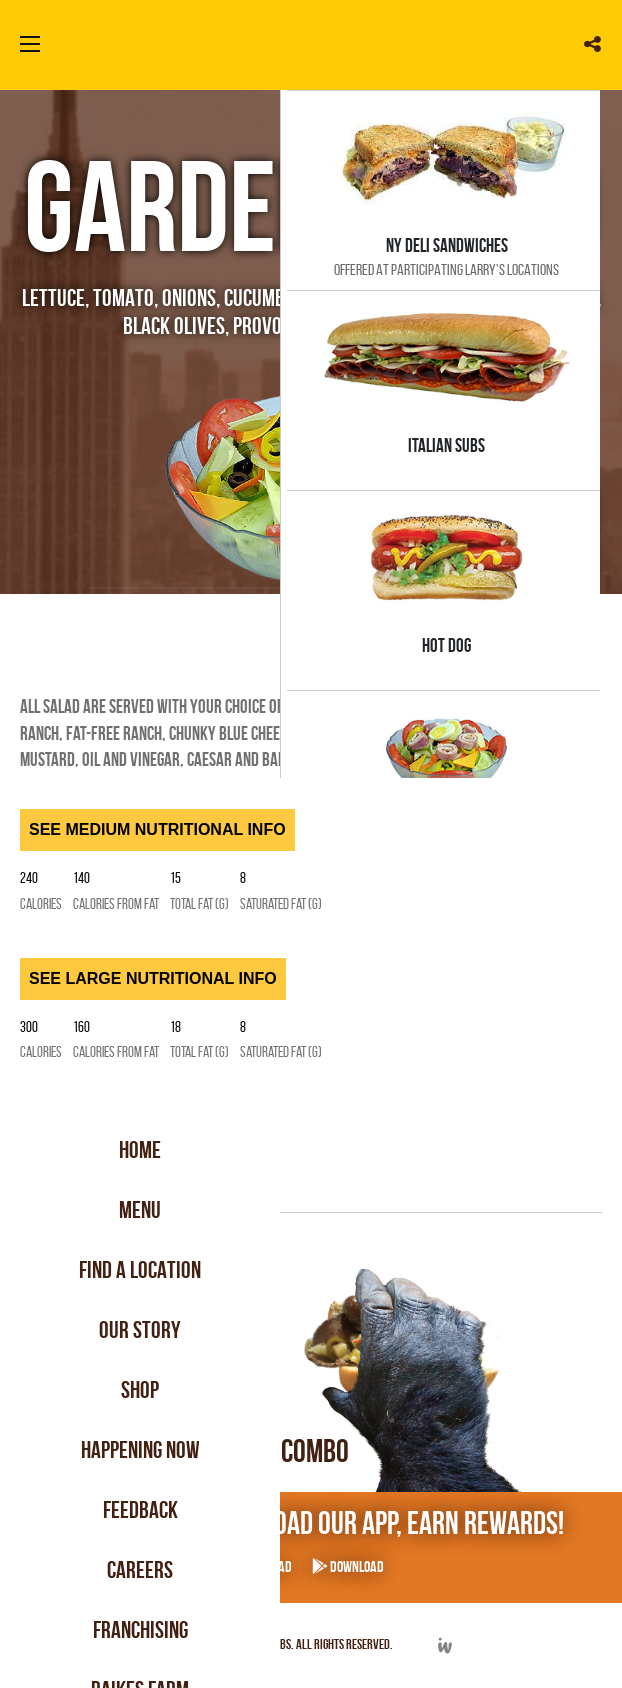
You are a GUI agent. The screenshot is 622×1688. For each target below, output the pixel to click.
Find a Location (140, 1270)
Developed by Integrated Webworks (445, 1645)
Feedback (140, 1510)
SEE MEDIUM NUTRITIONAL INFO (157, 829)
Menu (140, 1210)
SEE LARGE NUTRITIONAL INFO (153, 978)
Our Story (140, 1330)
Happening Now (140, 1450)
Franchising (140, 1630)
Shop (140, 1390)
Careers (140, 1570)
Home (140, 1150)
